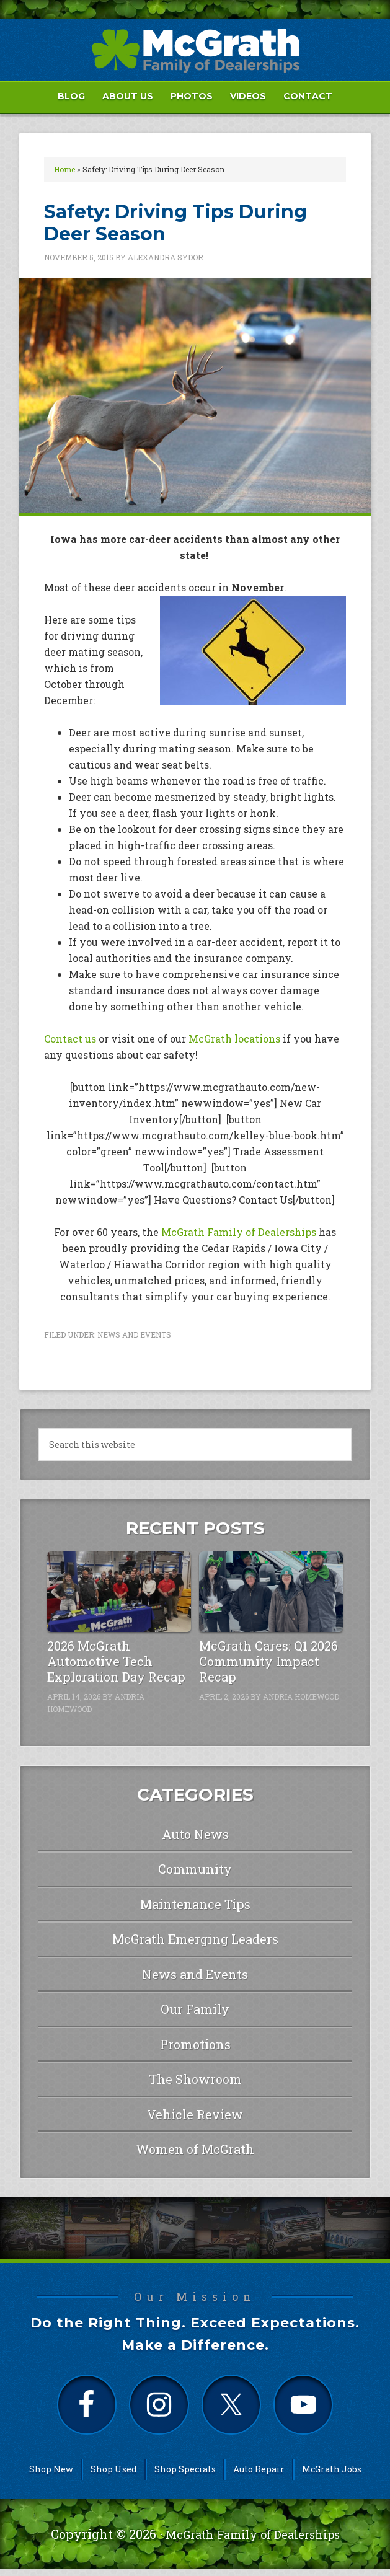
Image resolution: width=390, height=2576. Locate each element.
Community (195, 1869)
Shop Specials (185, 2476)
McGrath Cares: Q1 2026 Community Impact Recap (268, 1661)
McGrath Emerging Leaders (195, 1939)
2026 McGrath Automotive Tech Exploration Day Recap (116, 1661)
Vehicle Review (195, 2114)
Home (64, 169)
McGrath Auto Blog (195, 50)
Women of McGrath (195, 2149)
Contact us (70, 1038)
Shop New (51, 2476)
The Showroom (195, 2079)
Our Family (195, 2009)
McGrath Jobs (331, 2476)
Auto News (195, 1834)
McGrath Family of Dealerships (238, 1231)
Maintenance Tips (195, 1904)
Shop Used (114, 2476)
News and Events (134, 1334)
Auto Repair (259, 2476)
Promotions (195, 2044)
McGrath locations (234, 1038)
